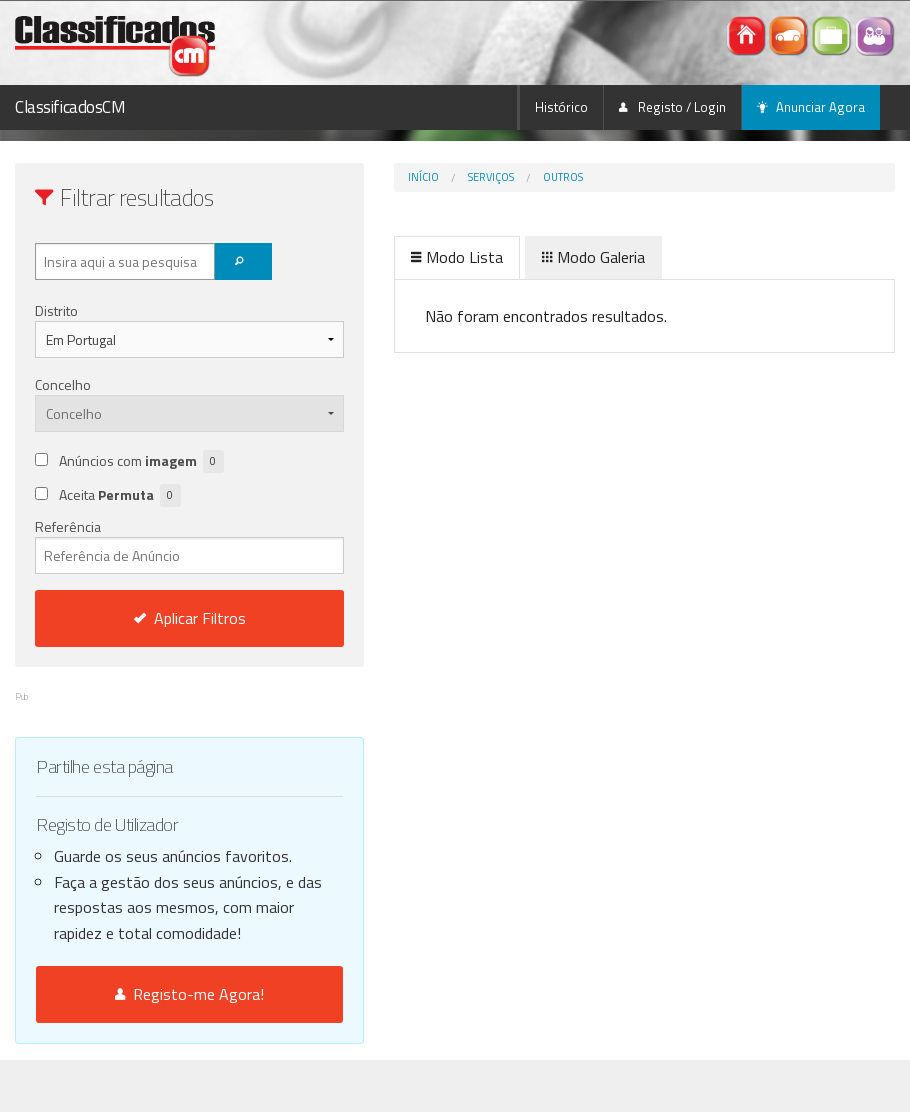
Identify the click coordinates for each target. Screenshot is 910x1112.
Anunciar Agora (811, 107)
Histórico (561, 107)
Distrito (56, 310)
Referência (151, 545)
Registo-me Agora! (151, 1046)
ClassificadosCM (70, 107)
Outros (487, 177)
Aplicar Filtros (152, 618)
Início (347, 177)
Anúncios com (141, 461)
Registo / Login (672, 107)
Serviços (415, 177)
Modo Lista (381, 257)
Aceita (120, 495)
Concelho (63, 384)
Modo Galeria (517, 257)
